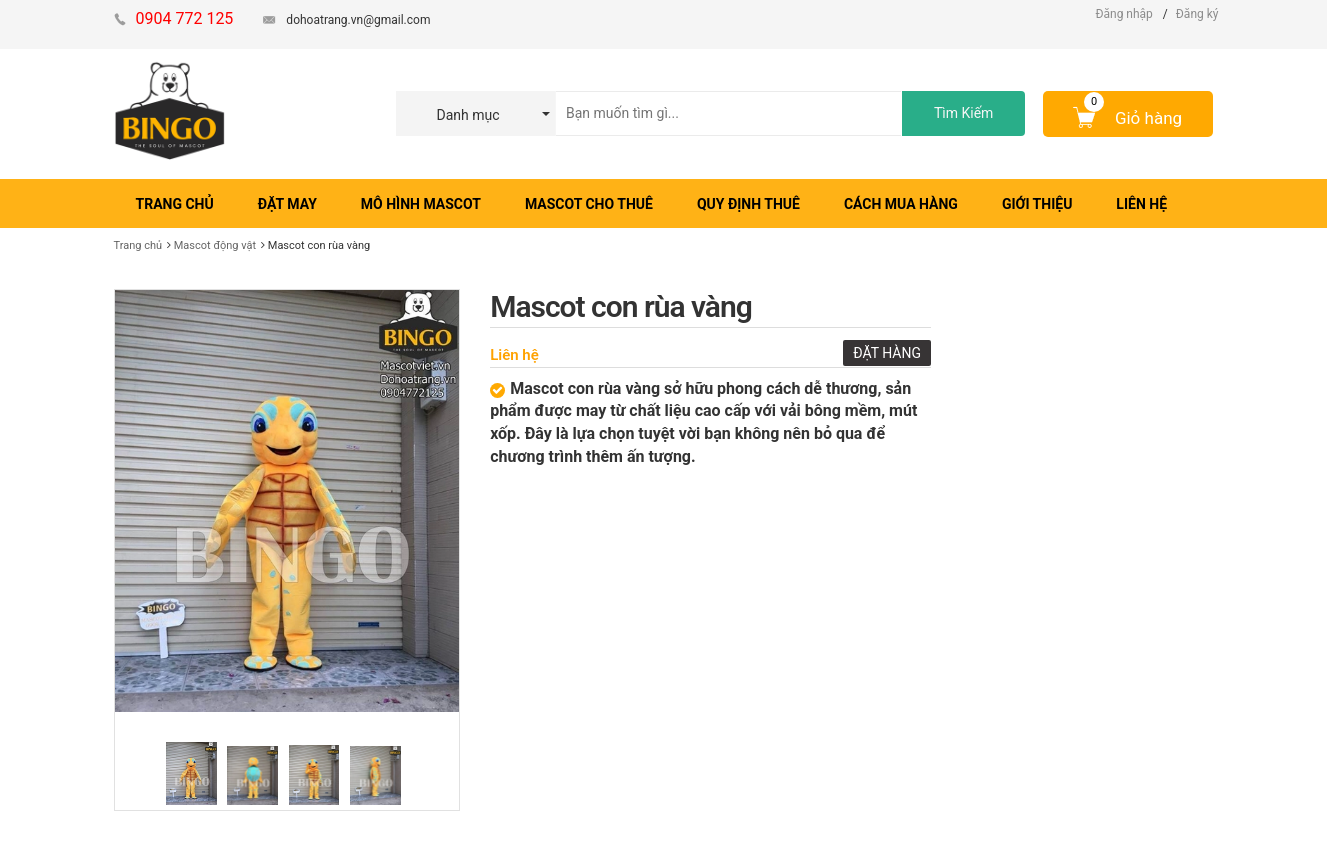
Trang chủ (138, 245)
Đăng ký (1197, 14)
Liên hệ (514, 355)
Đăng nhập (1123, 14)
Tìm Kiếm (963, 113)
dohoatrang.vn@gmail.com (358, 20)
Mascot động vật (215, 245)
